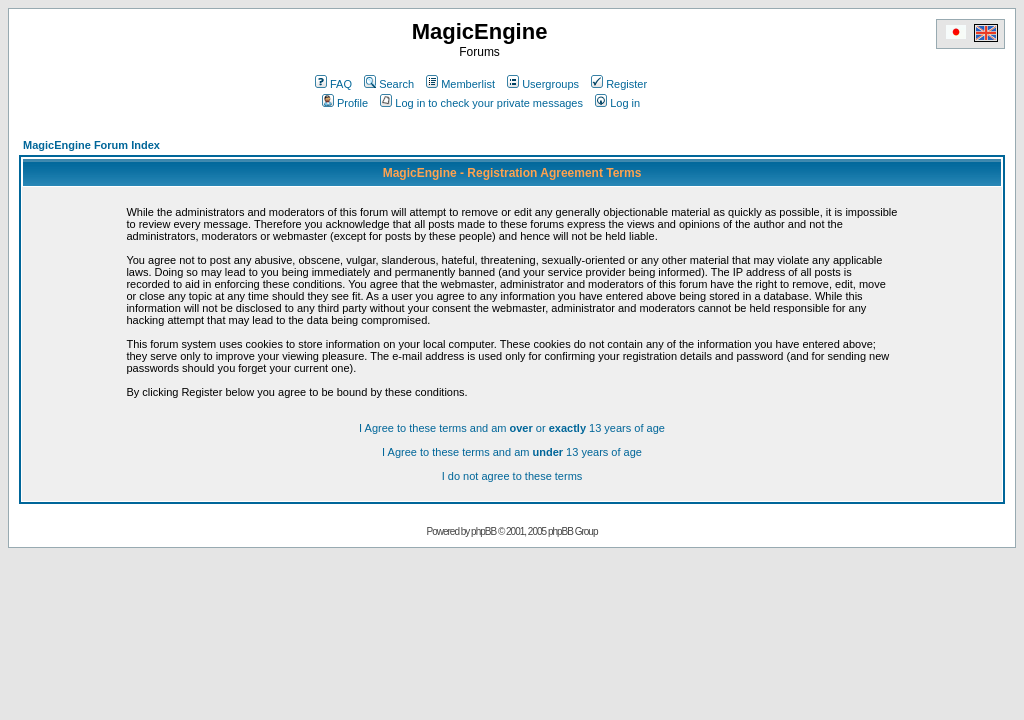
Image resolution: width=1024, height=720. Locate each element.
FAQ (333, 84)
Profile (345, 103)
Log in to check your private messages (481, 103)
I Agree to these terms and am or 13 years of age (512, 428)
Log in (617, 103)
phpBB (483, 531)
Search (389, 84)
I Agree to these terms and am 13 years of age (512, 452)
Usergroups (543, 84)
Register (619, 84)
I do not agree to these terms (512, 476)
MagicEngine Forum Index (91, 145)
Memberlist (460, 84)
